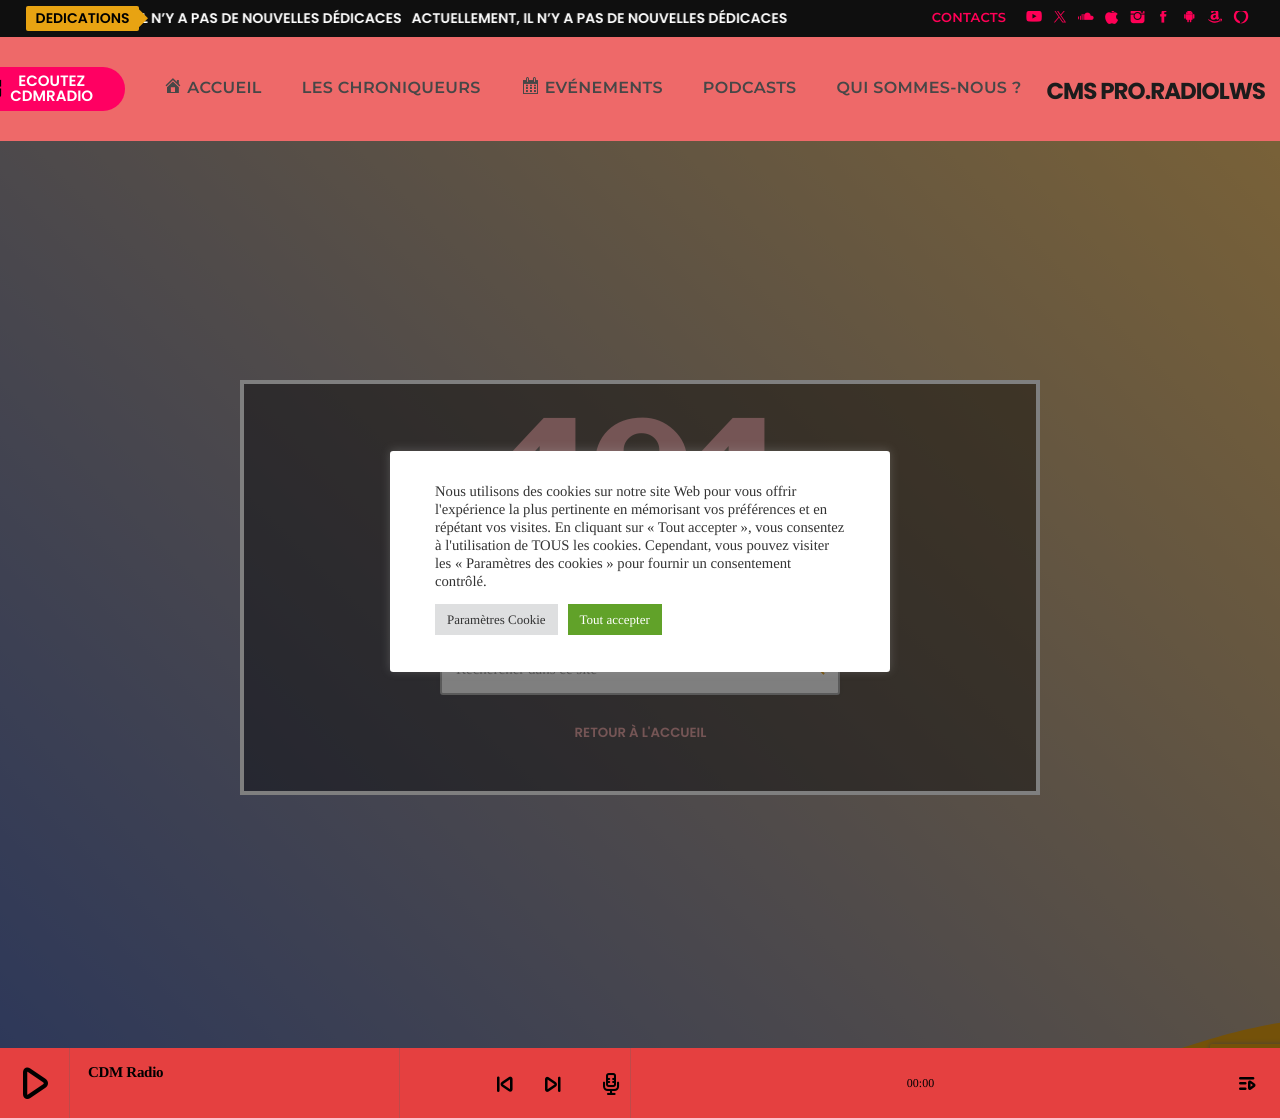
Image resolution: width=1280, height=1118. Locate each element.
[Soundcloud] (1086, 18)
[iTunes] (1112, 18)
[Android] (1189, 18)
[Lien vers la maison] (1156, 89)
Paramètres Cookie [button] (496, 619)
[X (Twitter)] (1060, 18)
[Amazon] (1215, 18)
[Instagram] (1138, 18)
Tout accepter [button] (615, 619)
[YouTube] (1034, 18)
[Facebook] (1164, 18)
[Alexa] (1241, 18)
